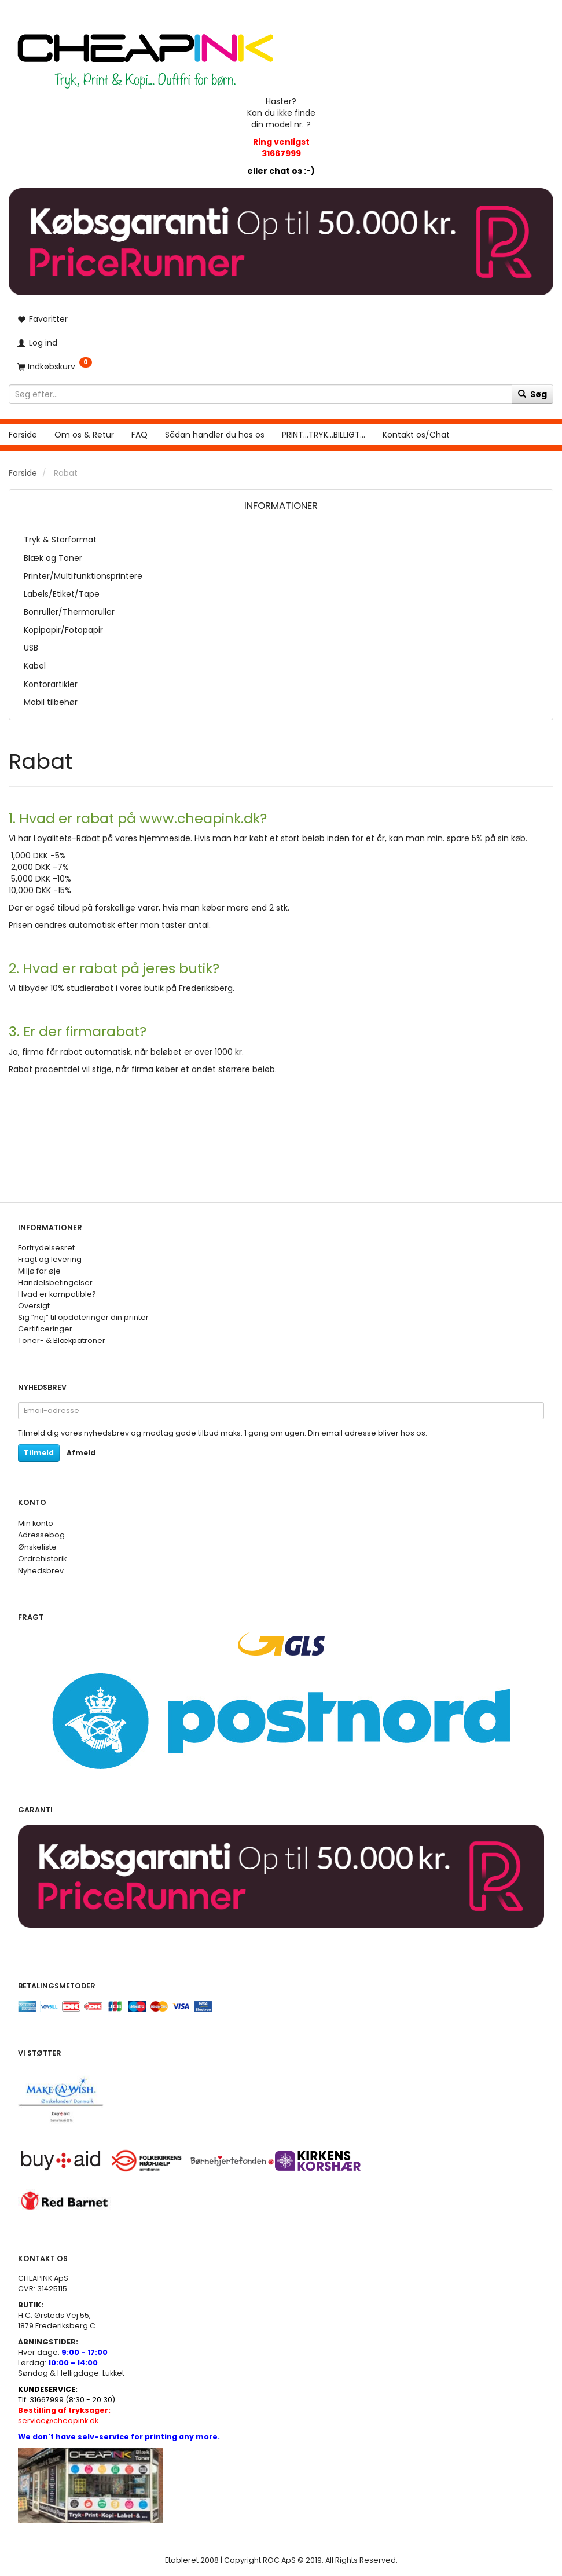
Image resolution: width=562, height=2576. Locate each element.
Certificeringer (45, 1329)
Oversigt (34, 1306)
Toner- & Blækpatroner (61, 1340)
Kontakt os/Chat (416, 435)
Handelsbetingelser (55, 1282)
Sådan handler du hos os (215, 435)
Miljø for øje (39, 1271)
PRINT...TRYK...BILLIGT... (323, 435)
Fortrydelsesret (46, 1248)
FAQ (139, 435)
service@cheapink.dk (64, 2415)
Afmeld (81, 1453)
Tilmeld (39, 1453)
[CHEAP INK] (145, 55)
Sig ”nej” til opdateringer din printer (83, 1317)
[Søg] (532, 394)
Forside (23, 435)
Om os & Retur (84, 435)
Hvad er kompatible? (57, 1294)
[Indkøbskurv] (281, 366)
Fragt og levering (50, 1259)
